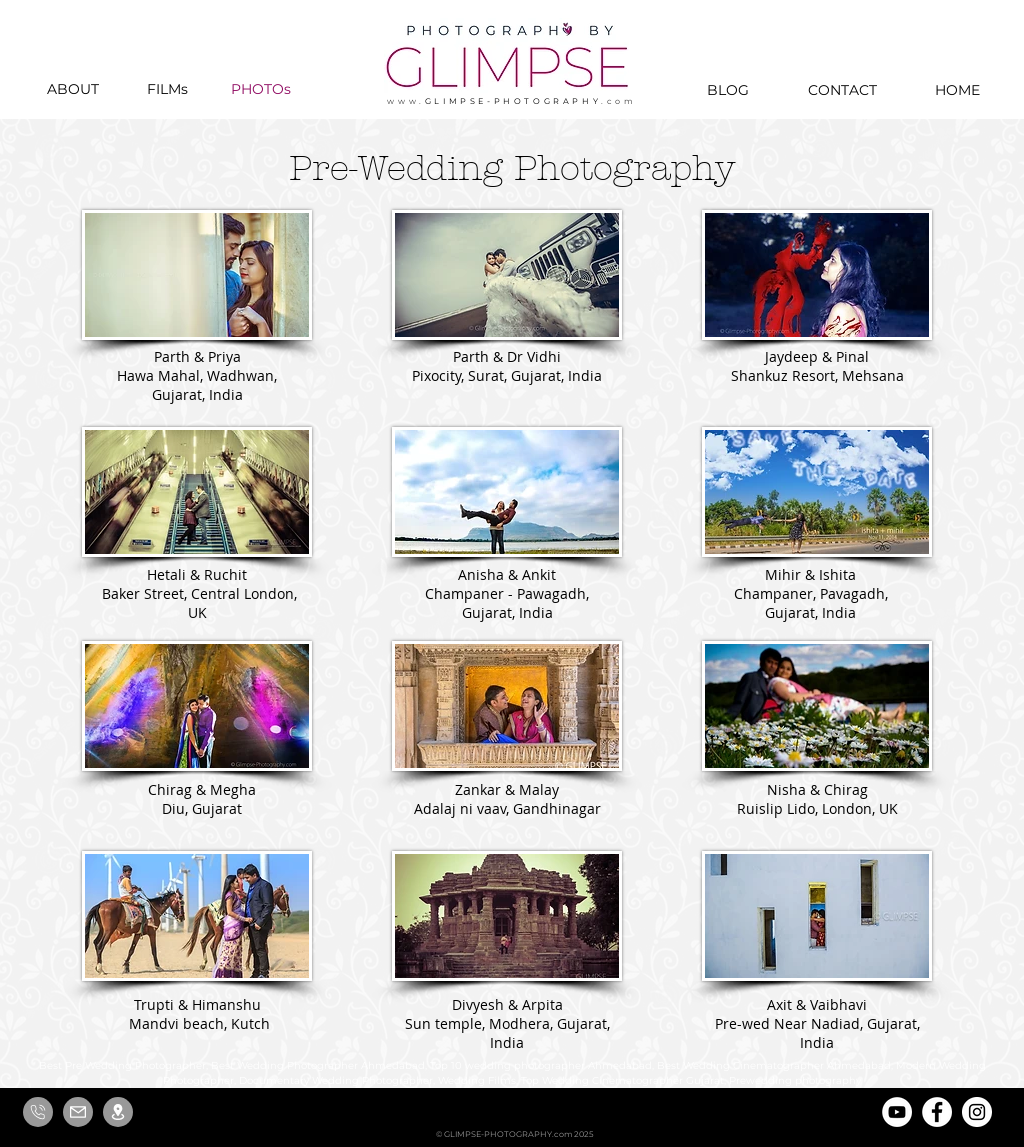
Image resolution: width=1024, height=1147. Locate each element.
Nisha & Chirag (817, 789)
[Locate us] (118, 1112)
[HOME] (957, 90)
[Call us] (38, 1112)
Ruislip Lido (776, 808)
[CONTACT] (842, 90)
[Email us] (78, 1112)
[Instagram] (977, 1112)
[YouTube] (897, 1112)
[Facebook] (937, 1112)
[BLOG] (728, 90)
